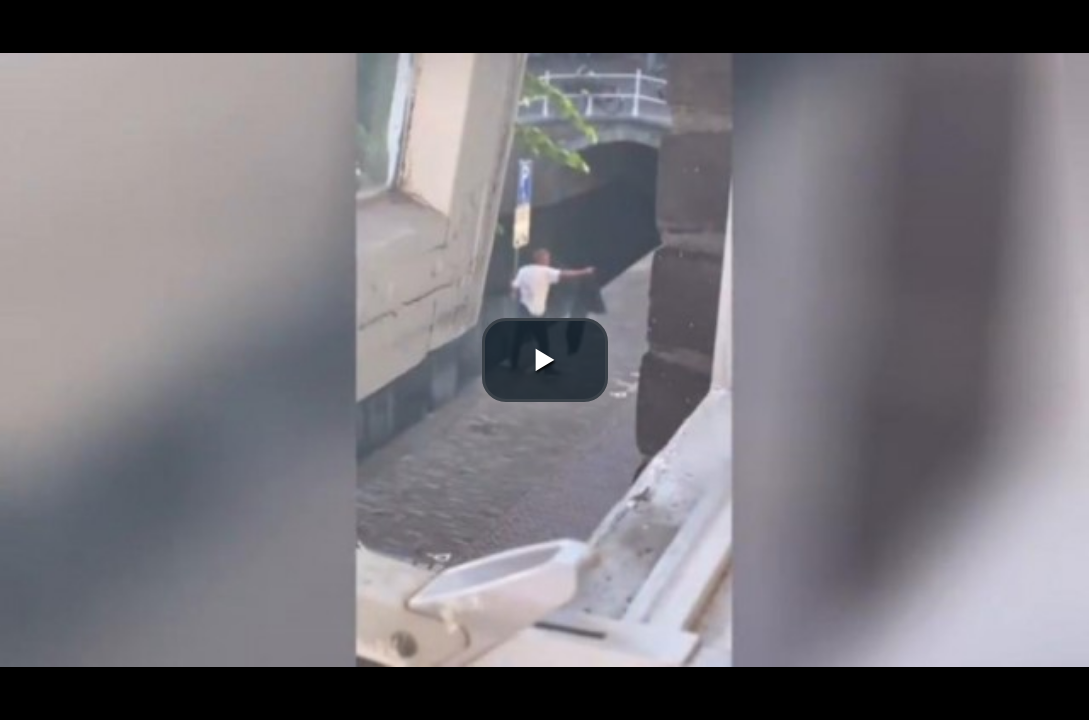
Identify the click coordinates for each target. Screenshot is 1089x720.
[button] (545, 360)
